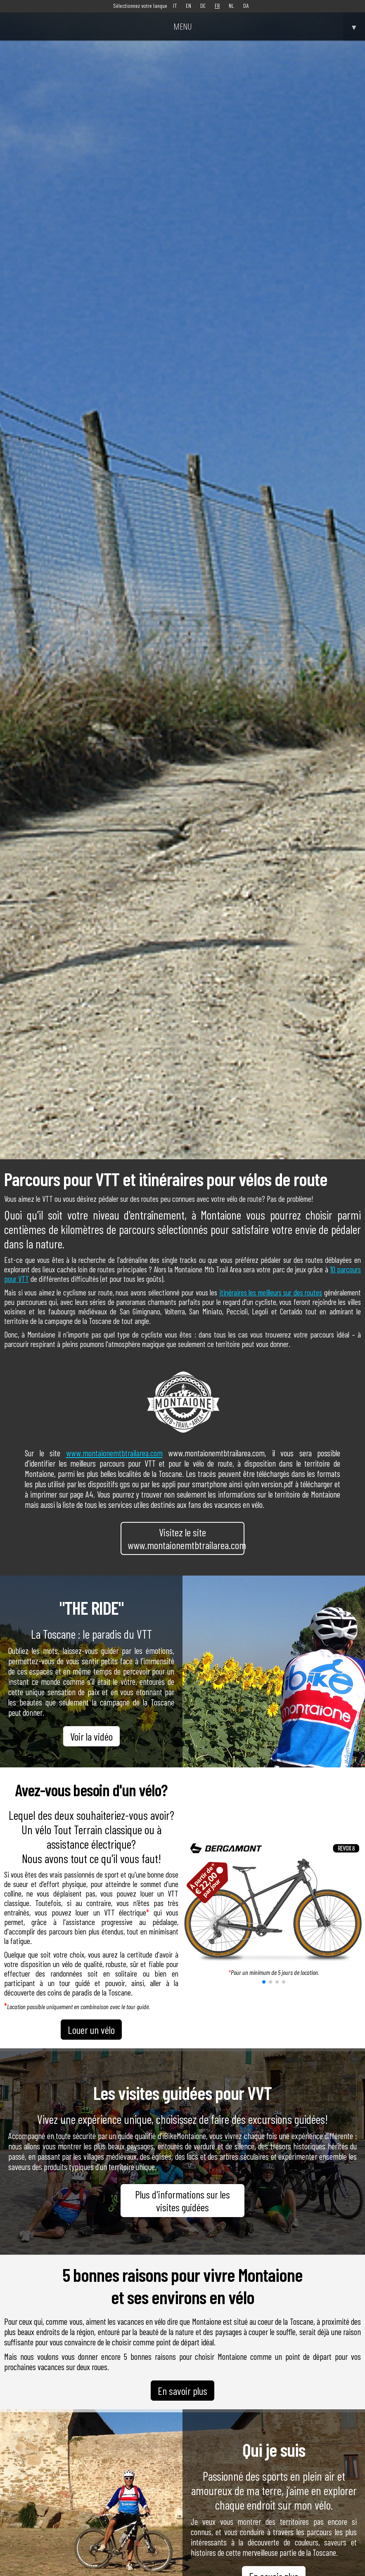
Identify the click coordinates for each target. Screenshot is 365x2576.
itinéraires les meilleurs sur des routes (270, 1292)
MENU (269, 26)
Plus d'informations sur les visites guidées (182, 2200)
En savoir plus (182, 2390)
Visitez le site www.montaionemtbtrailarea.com (186, 1538)
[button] (263, 1982)
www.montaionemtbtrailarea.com (114, 1453)
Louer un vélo (91, 2029)
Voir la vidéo (91, 1736)
